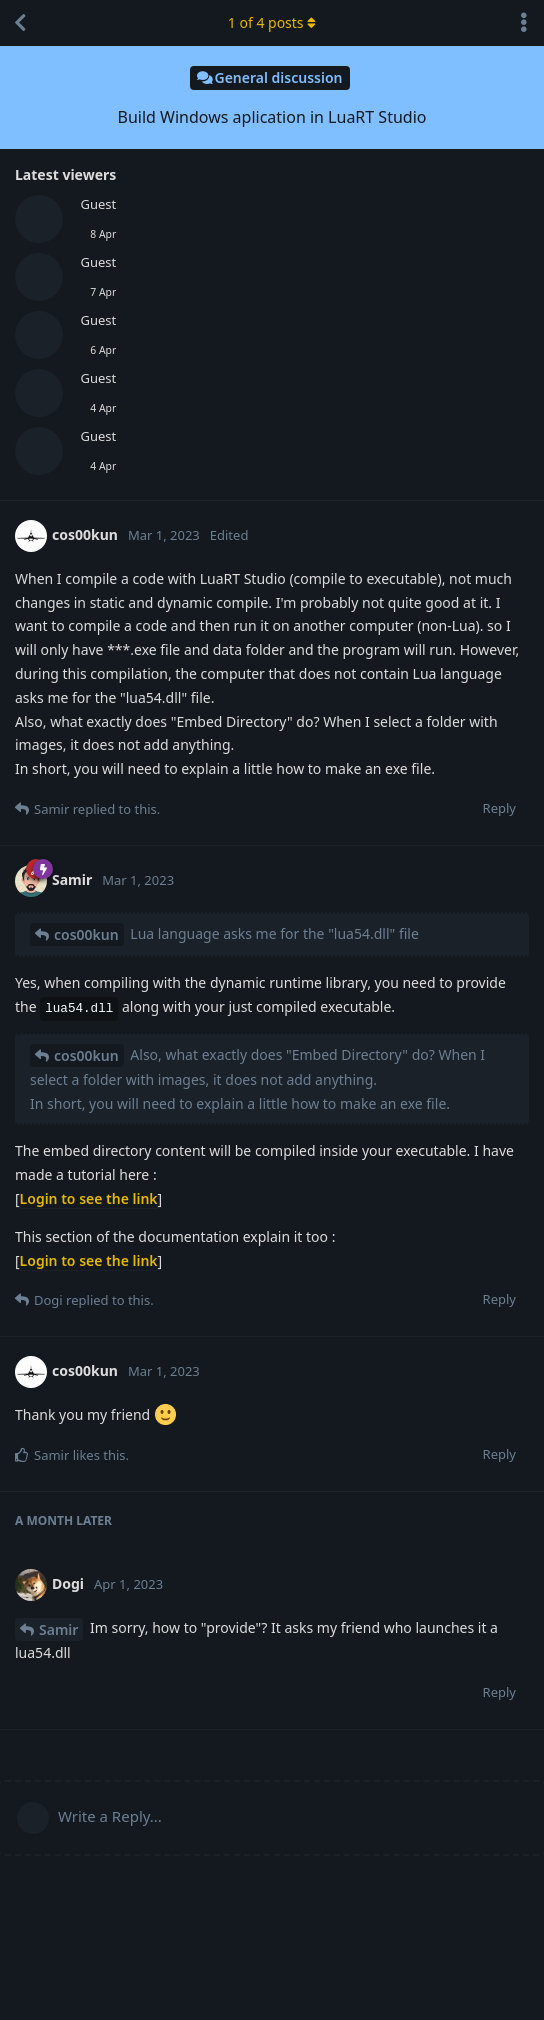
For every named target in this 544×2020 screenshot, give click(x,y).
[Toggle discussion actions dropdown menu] (524, 23)
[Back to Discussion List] (20, 23)
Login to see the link (89, 1198)
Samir (58, 1629)
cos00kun (86, 934)
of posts (272, 22)
